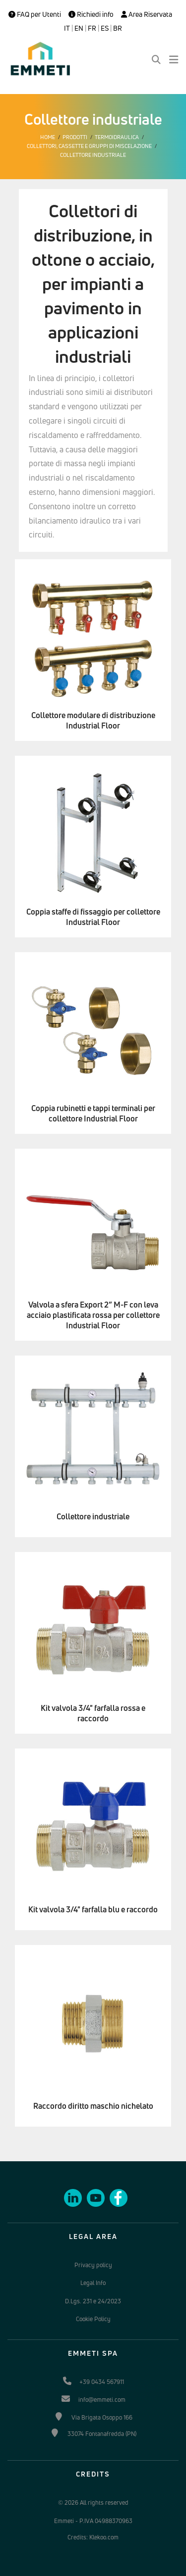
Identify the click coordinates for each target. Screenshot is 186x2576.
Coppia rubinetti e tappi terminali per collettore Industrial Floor (93, 1113)
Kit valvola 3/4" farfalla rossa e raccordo (93, 1713)
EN (78, 28)
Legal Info (93, 2283)
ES (105, 28)
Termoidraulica (117, 137)
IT (67, 28)
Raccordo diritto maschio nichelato (93, 2106)
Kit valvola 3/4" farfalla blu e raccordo (93, 1909)
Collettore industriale (93, 154)
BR (117, 28)
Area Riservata (146, 14)
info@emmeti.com (101, 2399)
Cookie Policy (93, 2319)
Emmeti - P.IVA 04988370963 (93, 2521)
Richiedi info (91, 14)
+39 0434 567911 (101, 2382)
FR (92, 28)
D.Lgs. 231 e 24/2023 (93, 2301)
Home (47, 137)
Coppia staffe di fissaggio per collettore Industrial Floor (93, 917)
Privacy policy (93, 2265)
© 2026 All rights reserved (93, 2502)
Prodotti (74, 137)
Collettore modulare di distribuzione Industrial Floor (93, 720)
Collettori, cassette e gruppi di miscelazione (89, 146)
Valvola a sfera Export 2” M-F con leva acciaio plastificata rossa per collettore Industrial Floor (93, 1315)
